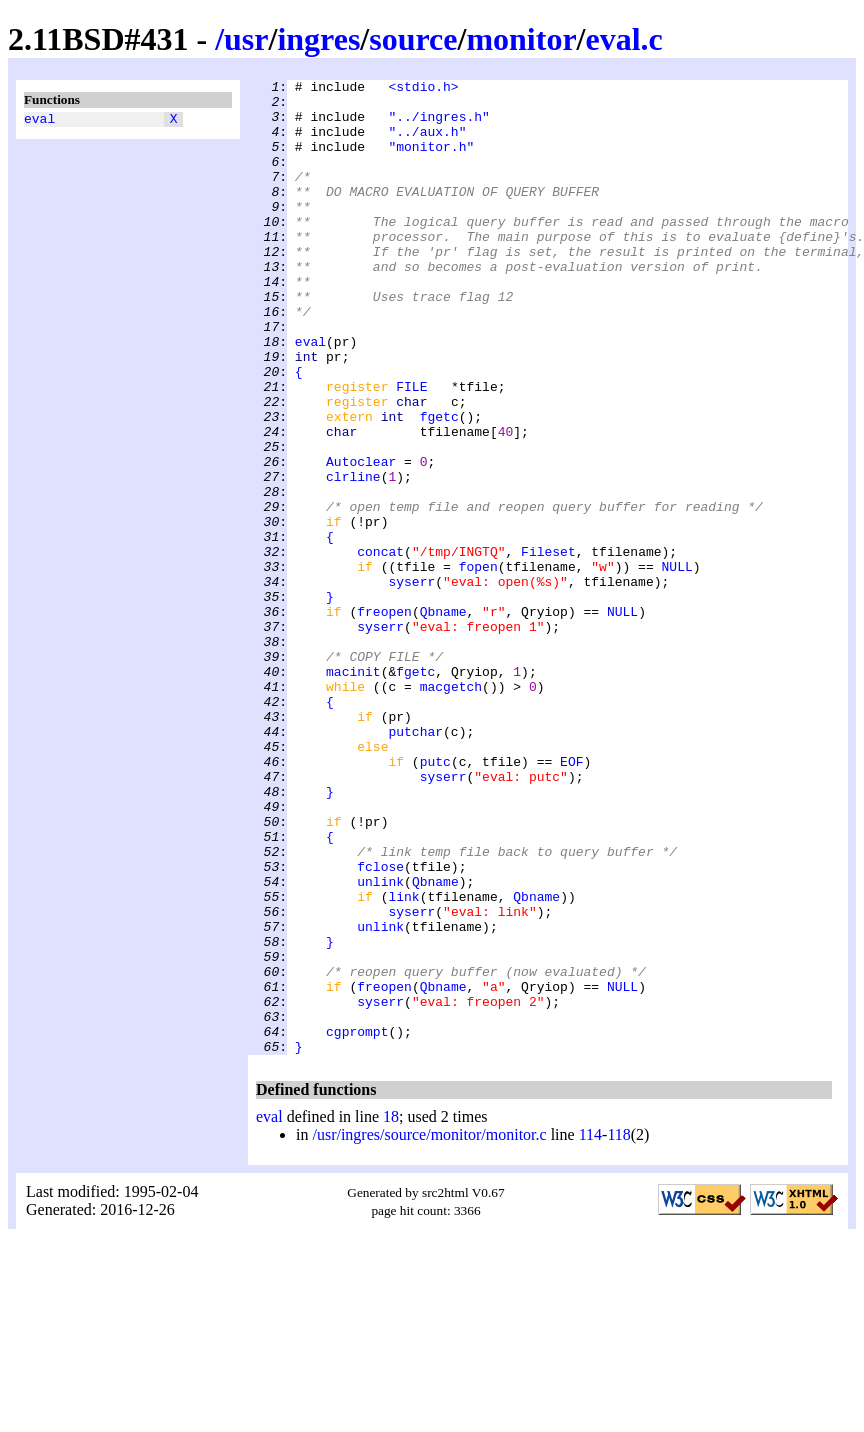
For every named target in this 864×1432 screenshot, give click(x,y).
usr (246, 39)
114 (590, 1329)
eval (39, 121)
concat (380, 647)
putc (435, 899)
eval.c (624, 39)
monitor (521, 39)
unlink (380, 1043)
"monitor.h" (431, 161)
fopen (478, 665)
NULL (676, 665)
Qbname (443, 719)
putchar (415, 863)
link (403, 1061)
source (413, 39)
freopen (384, 719)
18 (391, 1311)
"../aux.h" (427, 143)
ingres (318, 39)
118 (618, 1329)
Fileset (548, 647)
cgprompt (357, 1223)
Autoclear (361, 539)
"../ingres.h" (438, 125)
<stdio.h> (423, 89)
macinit (353, 791)
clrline (353, 557)
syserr (411, 683)
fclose (380, 1025)
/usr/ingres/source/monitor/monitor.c (429, 1329)
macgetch (451, 809)
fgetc (439, 485)
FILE (411, 449)
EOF (571, 899)
